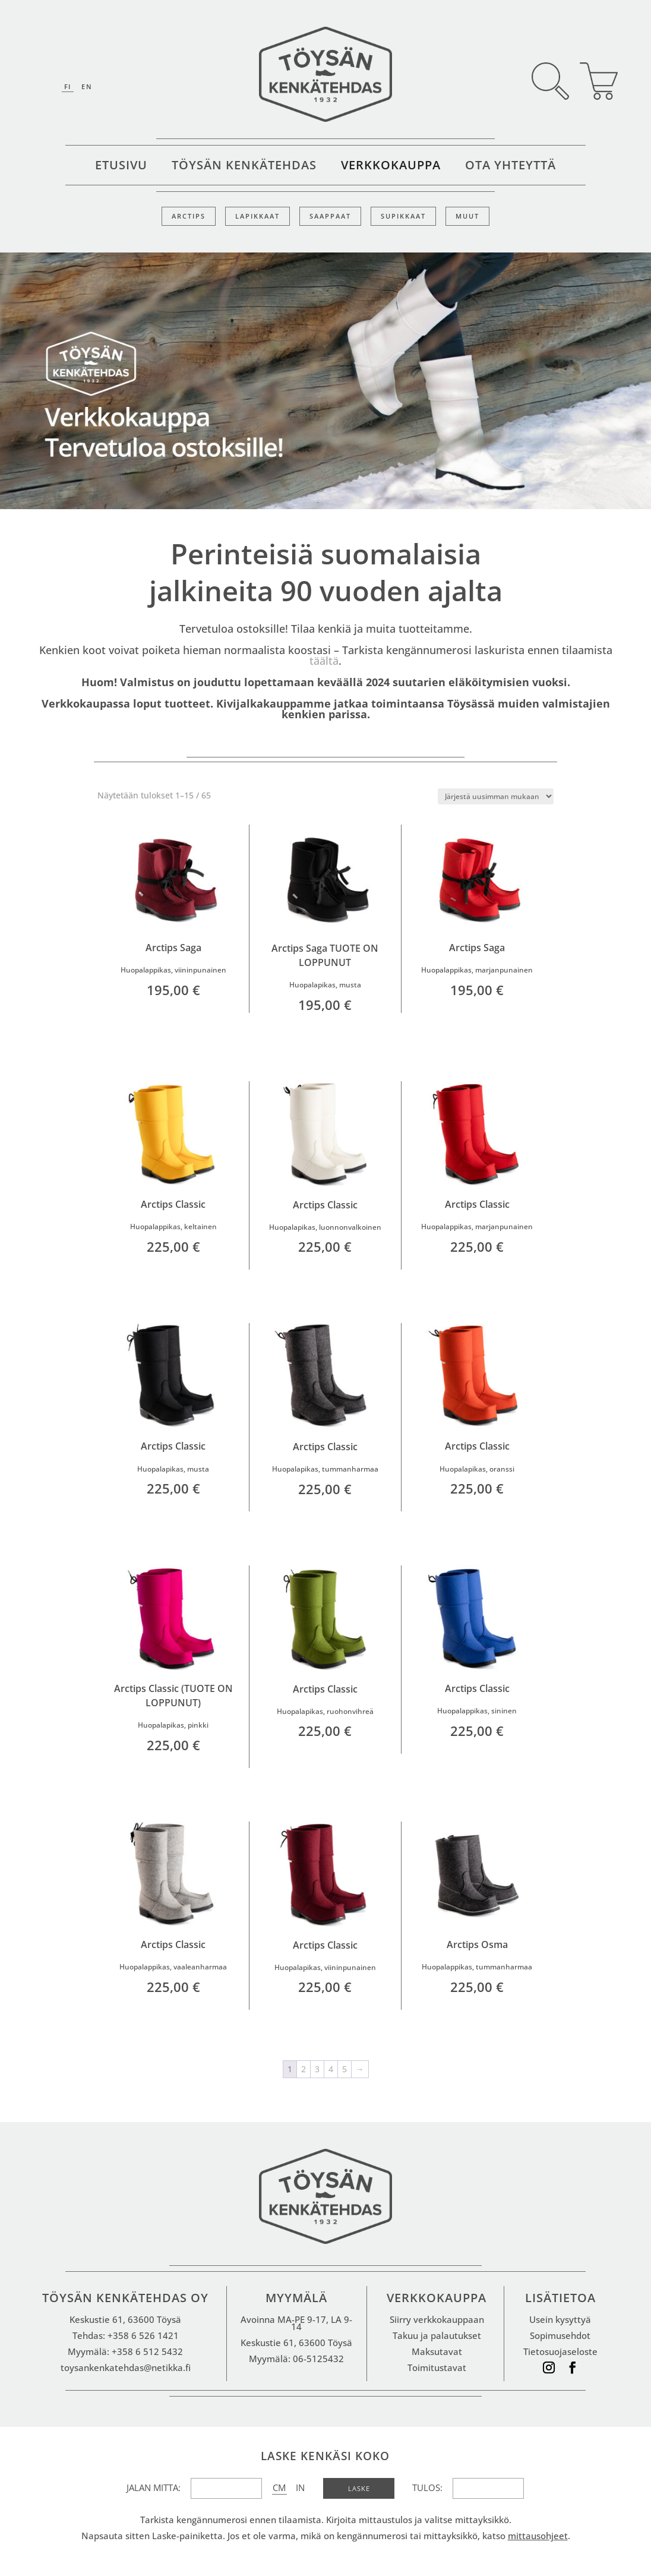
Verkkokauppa (391, 167)
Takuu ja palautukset (437, 2335)
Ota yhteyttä (510, 167)
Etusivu (121, 167)
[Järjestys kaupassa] (496, 796)
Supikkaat (403, 216)
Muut (467, 216)
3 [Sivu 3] (317, 2069)
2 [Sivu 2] (303, 2069)
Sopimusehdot (560, 2335)
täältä (324, 661)
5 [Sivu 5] (344, 2069)
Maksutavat (437, 2351)
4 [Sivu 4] (330, 2069)
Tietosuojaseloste (560, 2351)
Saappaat (330, 216)
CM (279, 2487)
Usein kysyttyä (560, 2319)
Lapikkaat (257, 216)
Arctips (189, 216)
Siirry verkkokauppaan (437, 2319)
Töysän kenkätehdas (244, 167)
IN (300, 2487)
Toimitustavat (436, 2367)
